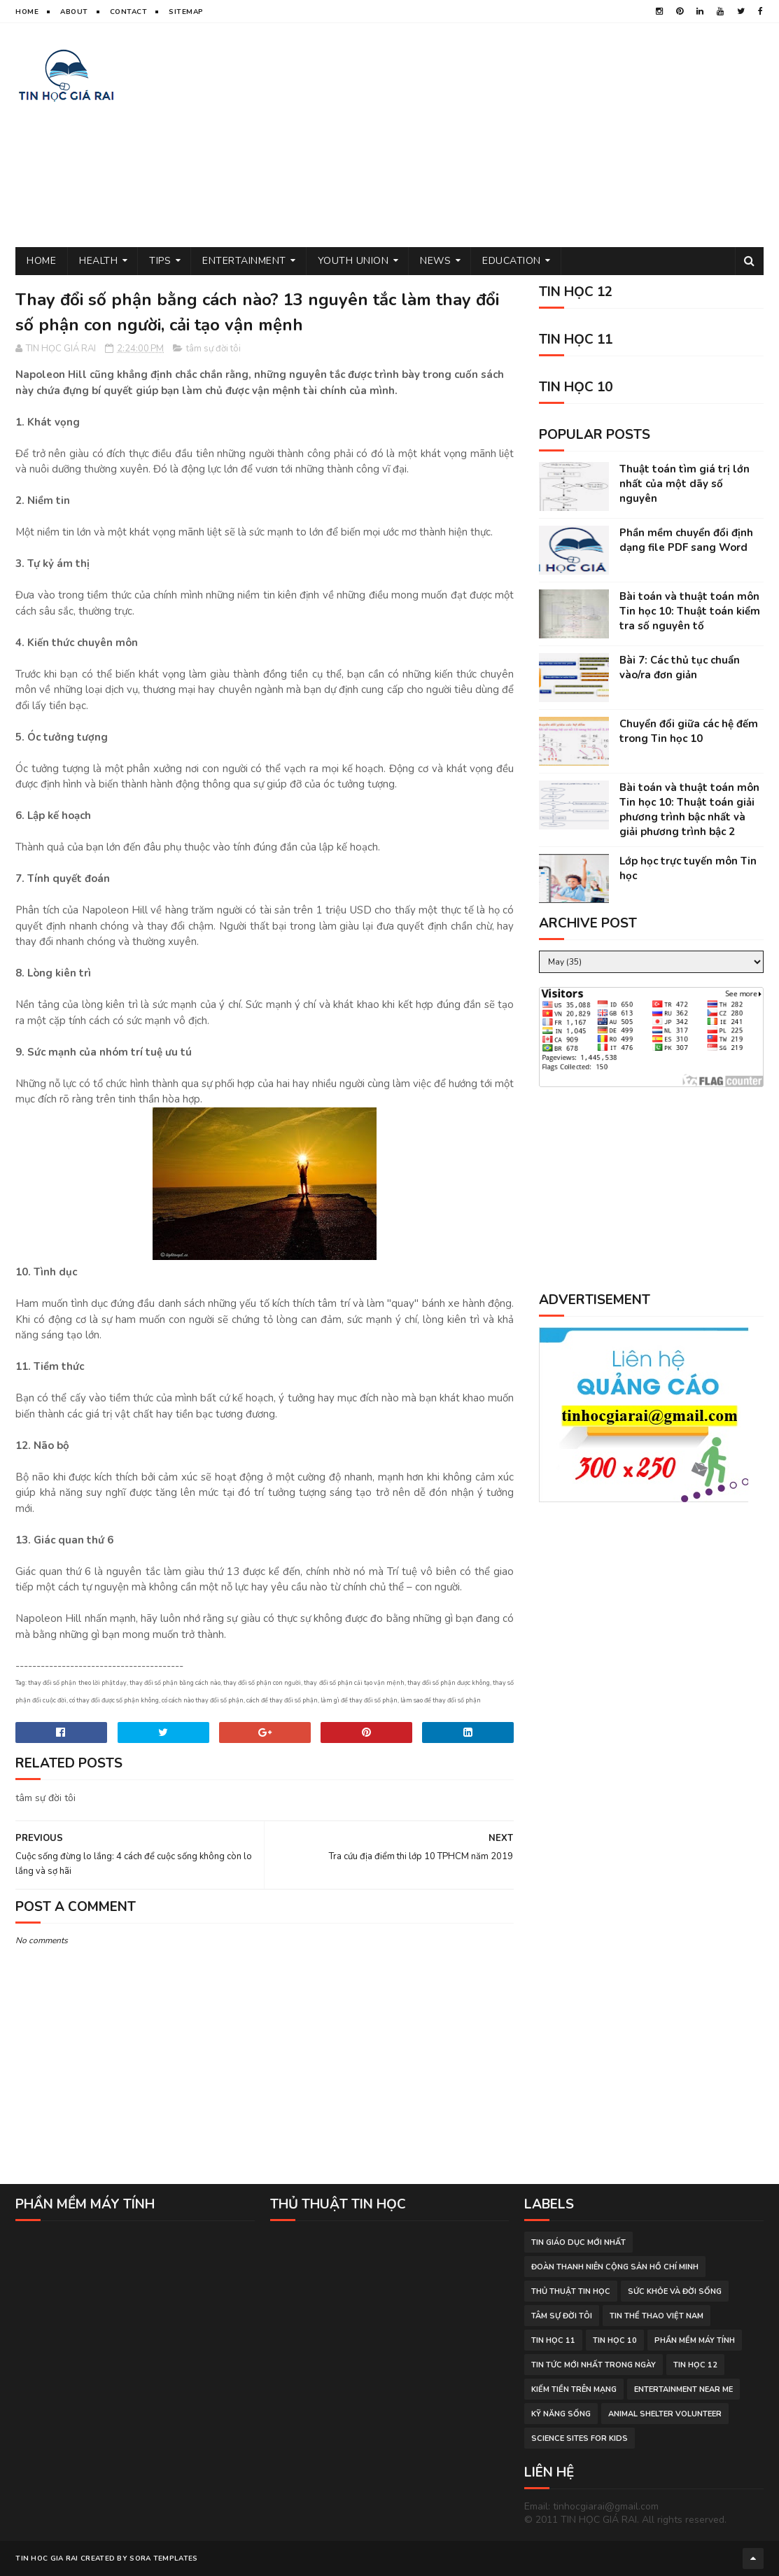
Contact (129, 12)
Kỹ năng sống (561, 2414)
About (74, 12)
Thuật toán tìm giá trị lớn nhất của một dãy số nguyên (684, 483)
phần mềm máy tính (694, 2340)
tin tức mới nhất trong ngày (593, 2365)
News (435, 260)
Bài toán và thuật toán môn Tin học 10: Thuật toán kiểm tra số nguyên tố (689, 611)
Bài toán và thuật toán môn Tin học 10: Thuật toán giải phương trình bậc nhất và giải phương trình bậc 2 (689, 809)
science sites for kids (579, 2438)
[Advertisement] (509, 135)
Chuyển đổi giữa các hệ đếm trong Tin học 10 (688, 731)
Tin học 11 (553, 2340)
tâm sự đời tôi (213, 348)
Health (98, 260)
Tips (160, 260)
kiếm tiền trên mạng (574, 2389)
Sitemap (186, 12)
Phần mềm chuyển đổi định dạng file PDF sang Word (686, 540)
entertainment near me (683, 2389)
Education (511, 260)
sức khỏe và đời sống (675, 2291)
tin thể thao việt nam (656, 2316)
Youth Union (353, 260)
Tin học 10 (615, 2340)
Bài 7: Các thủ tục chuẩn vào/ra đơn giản (679, 667)
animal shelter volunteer (665, 2414)
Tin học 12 (695, 2365)
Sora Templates (163, 2558)
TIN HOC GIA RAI (46, 2558)
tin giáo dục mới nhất (578, 2242)
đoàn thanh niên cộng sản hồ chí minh (615, 2267)
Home (26, 12)
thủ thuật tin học (570, 2291)
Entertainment (244, 260)
